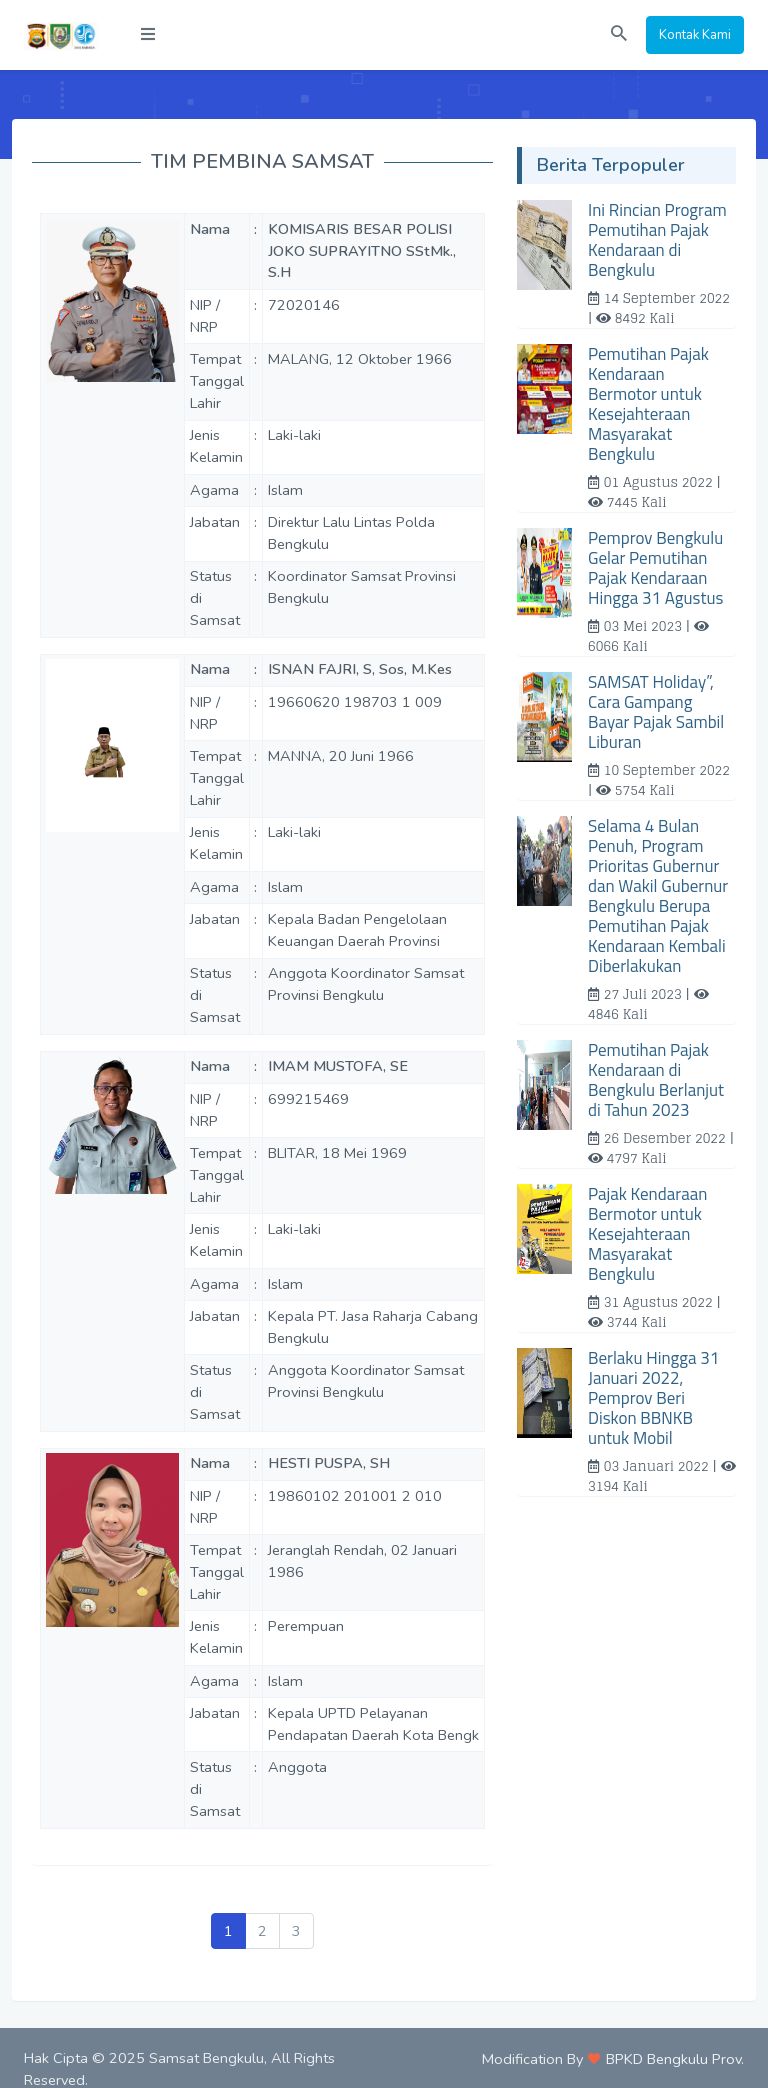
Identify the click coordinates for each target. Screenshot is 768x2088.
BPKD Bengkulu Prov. (675, 2059)
